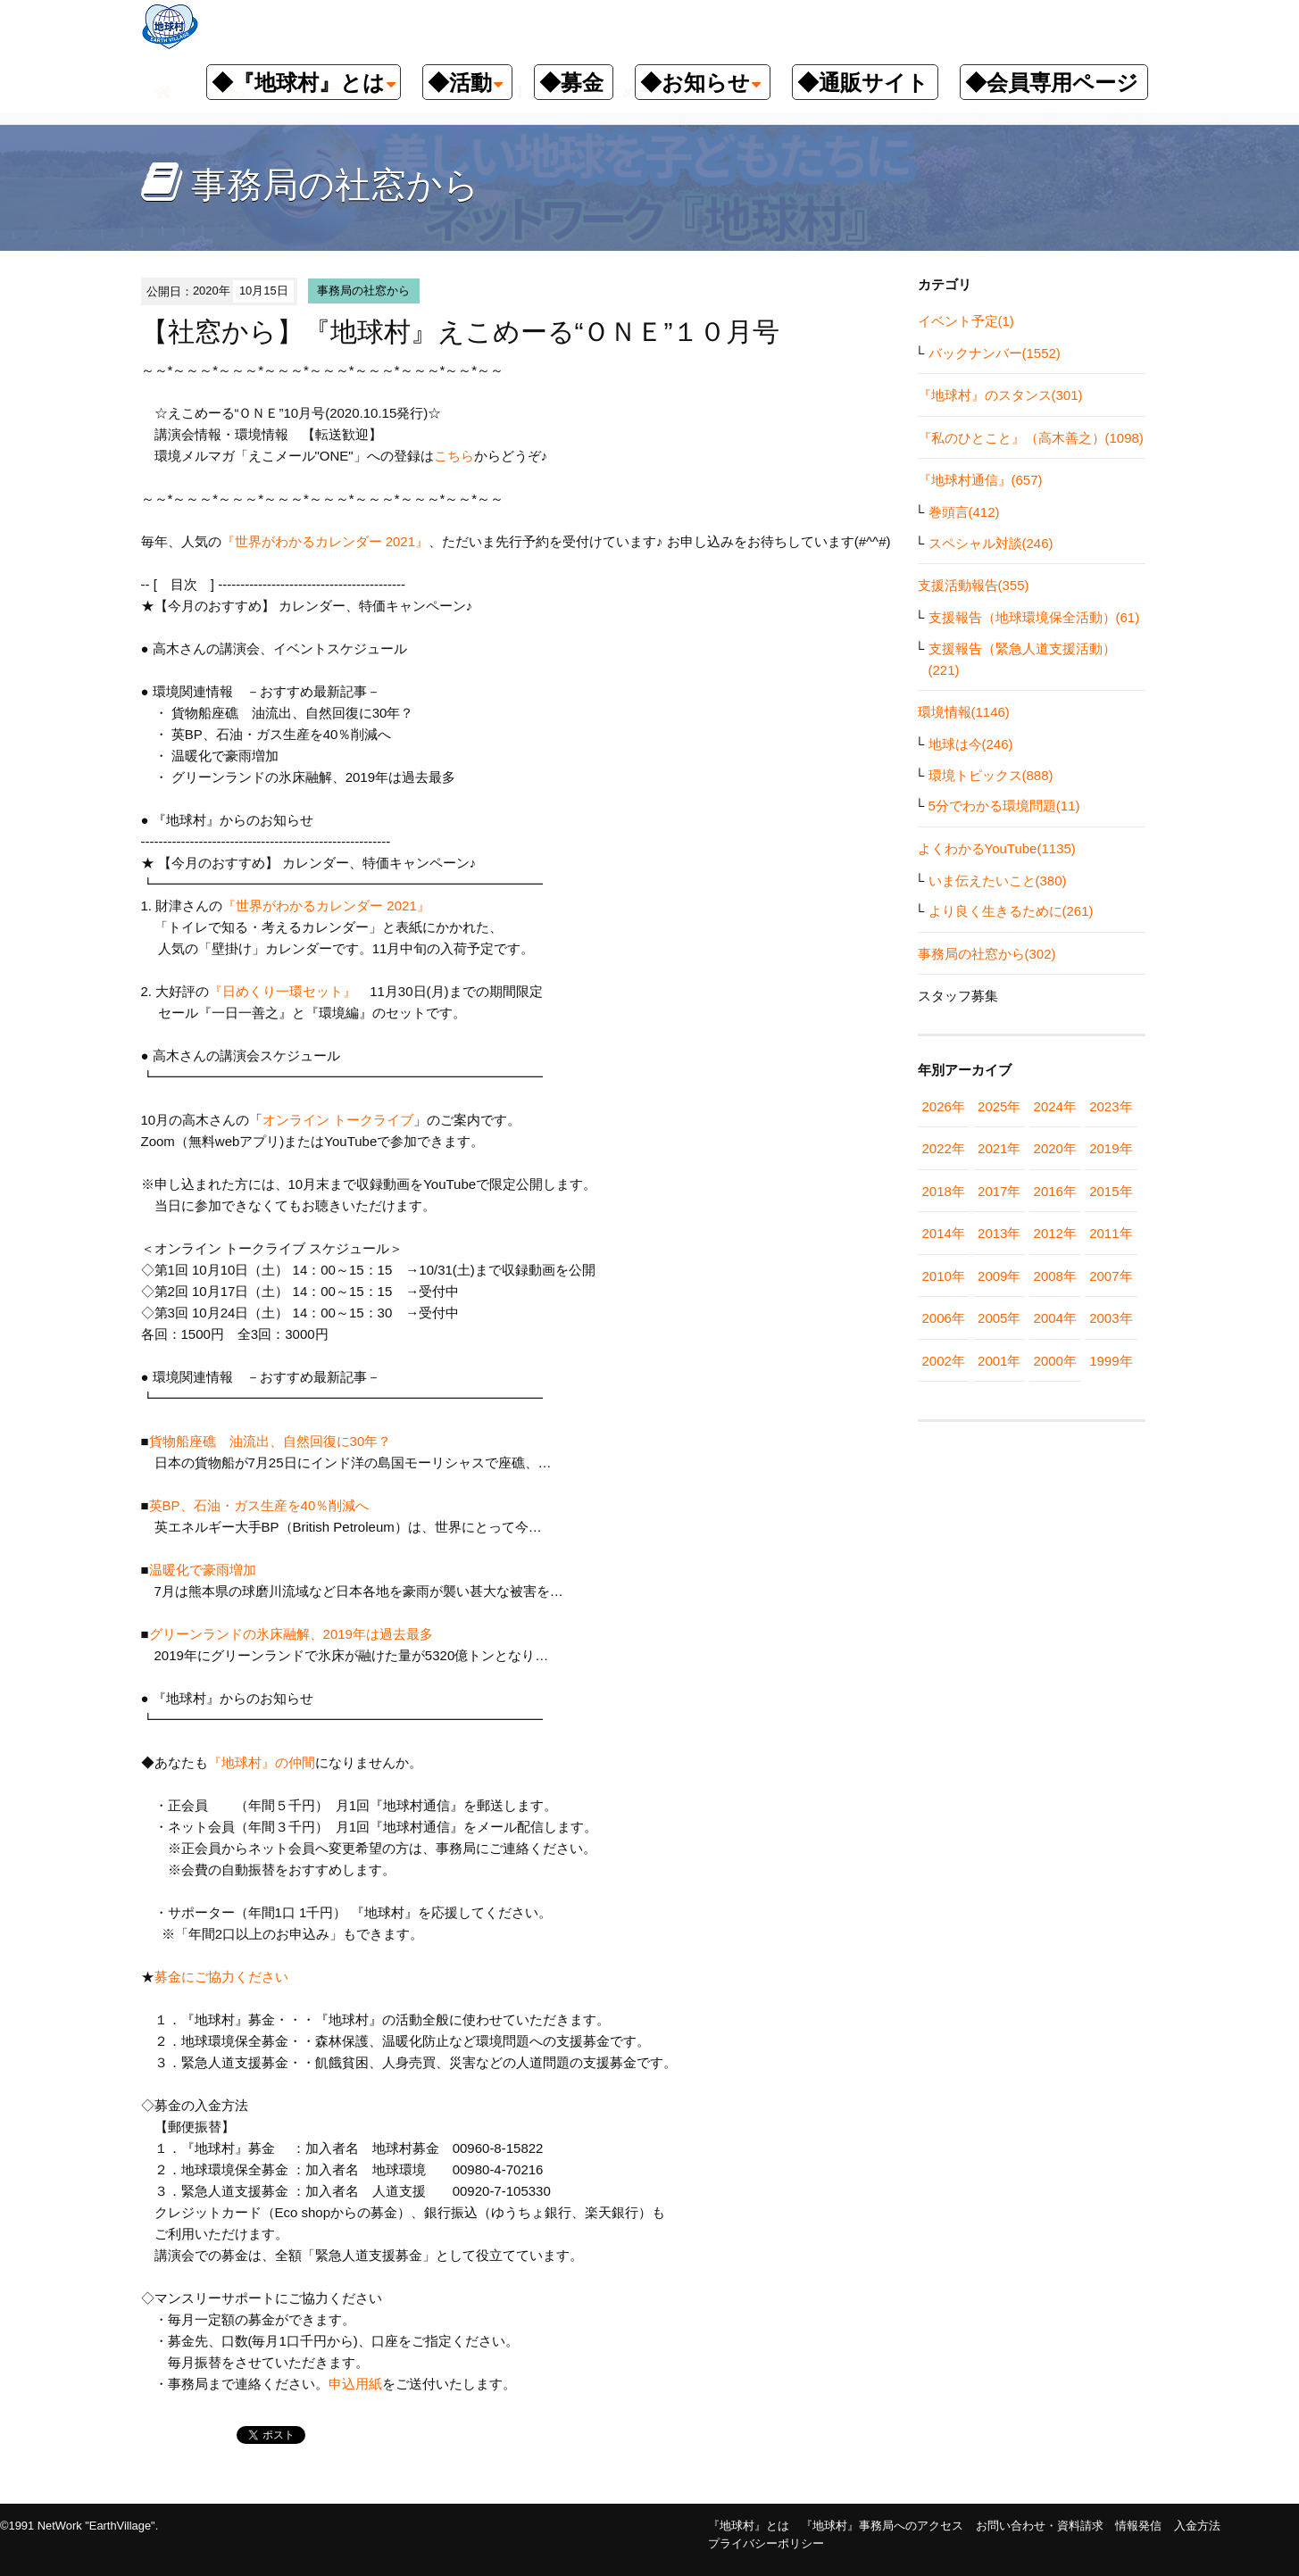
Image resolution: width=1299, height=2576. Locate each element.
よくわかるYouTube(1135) (997, 848)
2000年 (1055, 1360)
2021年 (999, 1148)
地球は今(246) (970, 744)
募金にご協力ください (221, 1976)
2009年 (999, 1276)
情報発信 (1138, 2525)
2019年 (1110, 1148)
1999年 (1110, 1360)
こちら (454, 455)
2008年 (1055, 1276)
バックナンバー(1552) (994, 353)
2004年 (1055, 1317)
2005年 (999, 1317)
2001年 (999, 1360)
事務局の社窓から (363, 290)
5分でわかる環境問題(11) (1004, 805)
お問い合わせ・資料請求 (1039, 2525)
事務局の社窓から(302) (987, 953)
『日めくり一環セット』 (282, 991)
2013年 (999, 1233)
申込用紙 (355, 2383)
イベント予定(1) (966, 320)
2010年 (943, 1276)
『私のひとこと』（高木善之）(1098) (1031, 437)
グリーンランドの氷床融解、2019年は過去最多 (291, 1633)
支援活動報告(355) (973, 585)
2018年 (943, 1191)
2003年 (1110, 1317)
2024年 (1055, 1106)
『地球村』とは (748, 2525)
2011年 (1110, 1233)
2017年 (999, 1191)
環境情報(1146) (964, 711)
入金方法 (1197, 2525)
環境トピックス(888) (990, 775)
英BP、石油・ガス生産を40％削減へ (266, 1505)
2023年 (1110, 1106)
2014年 (943, 1233)
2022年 (943, 1148)
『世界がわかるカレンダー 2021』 (325, 541)
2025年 (999, 1106)
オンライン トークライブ (337, 1119)
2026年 (943, 1106)
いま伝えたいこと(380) (997, 880)
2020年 (1055, 1148)
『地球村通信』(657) (980, 479)
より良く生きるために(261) (1011, 910)
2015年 (1110, 1191)
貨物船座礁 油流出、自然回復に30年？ (270, 1441)
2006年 (943, 1317)
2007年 (1110, 1276)
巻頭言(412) (964, 511)
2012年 (1055, 1233)
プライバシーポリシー (766, 2543)
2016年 (1055, 1191)
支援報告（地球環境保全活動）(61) (1034, 617)
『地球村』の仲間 (261, 1762)
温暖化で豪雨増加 (202, 1569)
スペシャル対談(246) (990, 543)
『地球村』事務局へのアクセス (882, 2525)
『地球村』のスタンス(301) (1000, 395)
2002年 (943, 1360)
